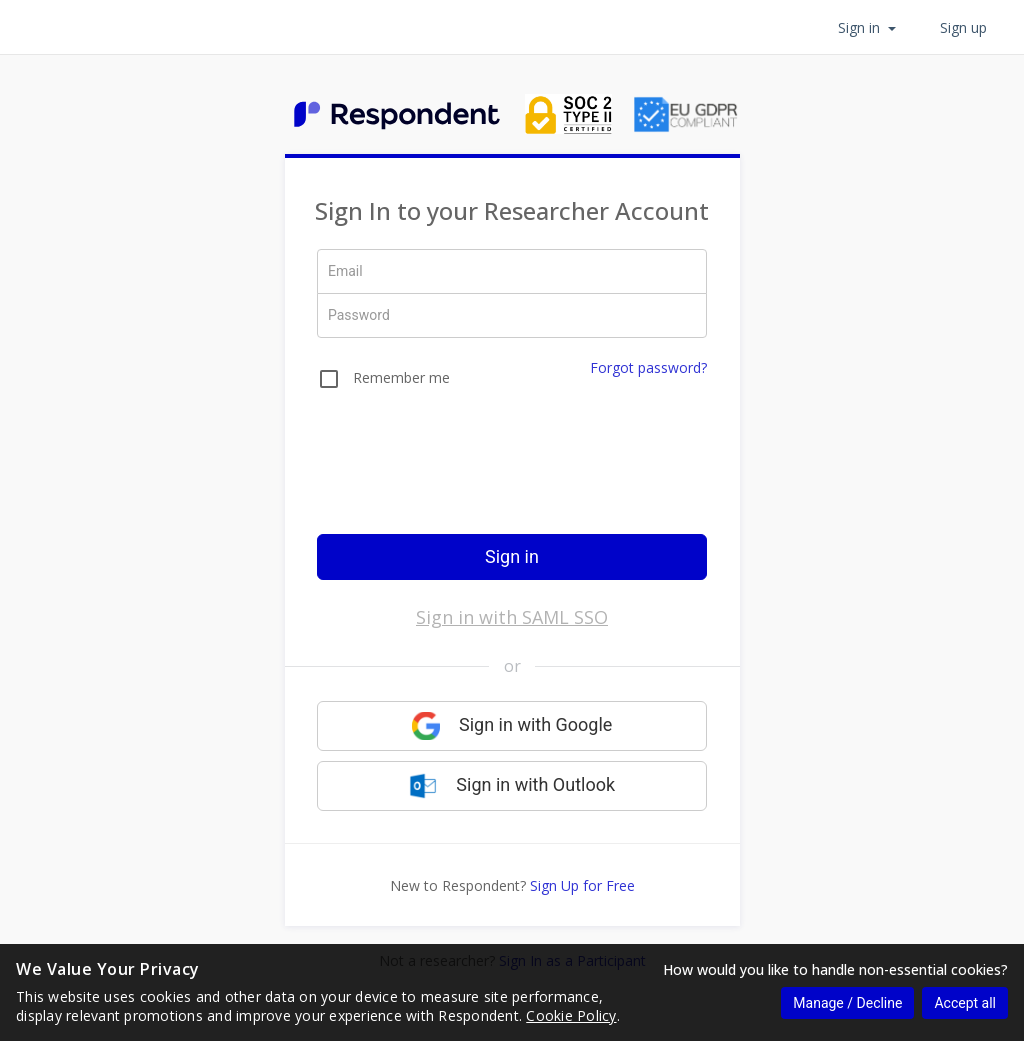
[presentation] (512, 475)
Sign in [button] (867, 27)
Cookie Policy (571, 1015)
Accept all (965, 1003)
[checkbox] (383, 382)
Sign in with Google (512, 726)
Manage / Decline (847, 1003)
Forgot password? (648, 367)
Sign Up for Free (582, 885)
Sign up (963, 27)
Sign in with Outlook (512, 786)
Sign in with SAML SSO (512, 617)
